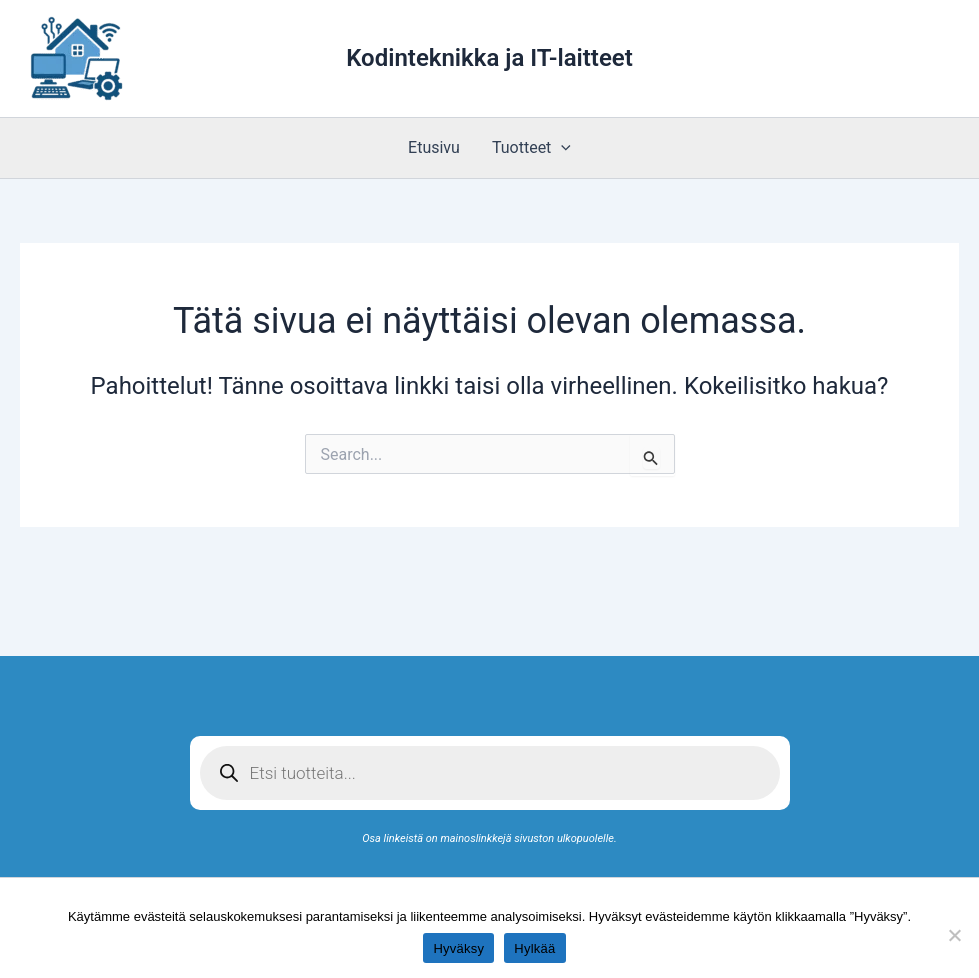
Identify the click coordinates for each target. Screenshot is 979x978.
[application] (561, 148)
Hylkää (534, 948)
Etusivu (434, 147)
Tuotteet (531, 148)
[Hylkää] (954, 935)
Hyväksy (458, 948)
